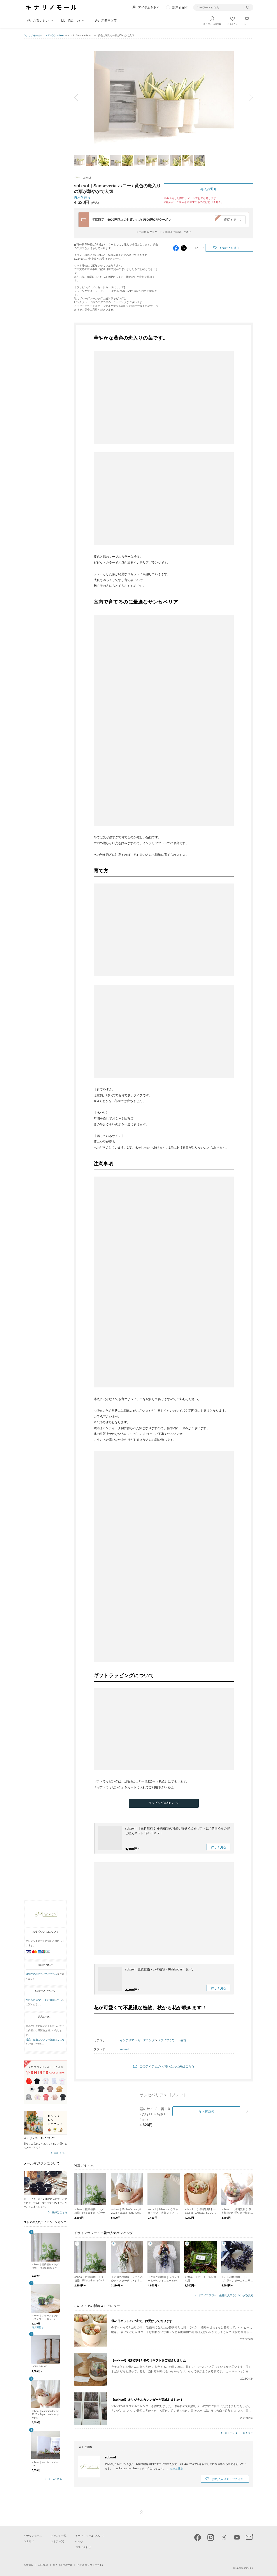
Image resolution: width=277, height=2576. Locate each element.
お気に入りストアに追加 (227, 2479)
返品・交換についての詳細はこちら (45, 2039)
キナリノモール (32, 35)
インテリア (127, 2040)
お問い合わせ (83, 2547)
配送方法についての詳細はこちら (44, 1999)
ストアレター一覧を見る (238, 2433)
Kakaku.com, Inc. (244, 2568)
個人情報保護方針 (62, 2565)
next (247, 97)
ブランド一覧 (59, 2535)
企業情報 (28, 2565)
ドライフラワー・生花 (172, 2040)
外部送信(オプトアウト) (90, 2565)
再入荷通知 (208, 189)
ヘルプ (79, 2541)
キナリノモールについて (89, 2535)
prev (79, 97)
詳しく (218, 1847)
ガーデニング (145, 2040)
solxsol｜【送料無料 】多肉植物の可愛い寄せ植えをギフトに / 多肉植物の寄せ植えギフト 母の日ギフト (177, 1831)
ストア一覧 (49, 35)
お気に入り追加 (229, 248)
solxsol (60, 35)
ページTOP (141, 2512)
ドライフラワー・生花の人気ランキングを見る (225, 2295)
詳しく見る (60, 2153)
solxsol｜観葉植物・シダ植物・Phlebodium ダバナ (160, 1969)
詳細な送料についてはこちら (41, 1974)
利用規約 (43, 2565)
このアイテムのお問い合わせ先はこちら (167, 2066)
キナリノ (29, 2541)
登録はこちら (59, 2212)
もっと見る (55, 2479)
